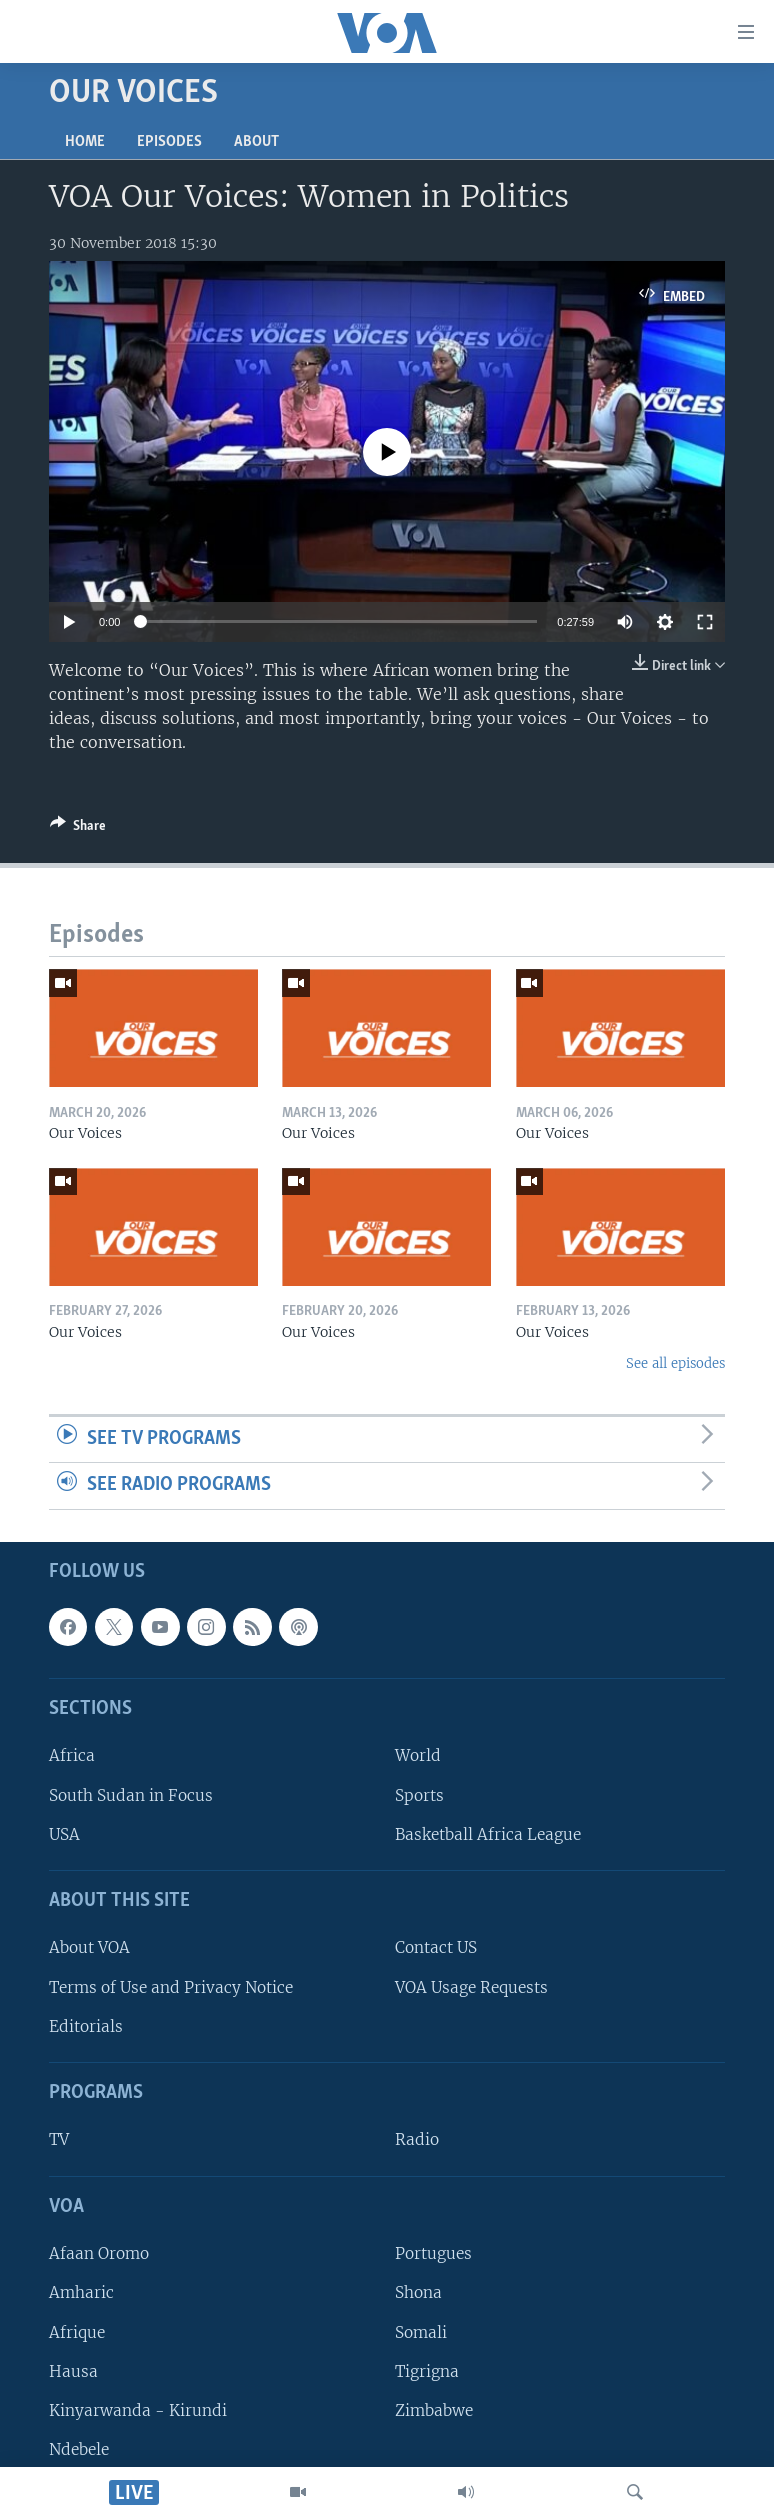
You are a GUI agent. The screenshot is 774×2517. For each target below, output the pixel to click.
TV (59, 2140)
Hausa (73, 2371)
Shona (418, 2293)
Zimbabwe (434, 2410)
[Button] (78, 829)
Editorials (86, 2026)
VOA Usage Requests (471, 1987)
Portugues (433, 2253)
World (418, 1756)
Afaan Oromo (99, 2253)
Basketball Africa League (488, 1834)
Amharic (81, 2293)
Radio (417, 2140)
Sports (419, 1795)
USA (64, 1834)
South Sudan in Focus (131, 1795)
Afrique (77, 2332)
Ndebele (79, 2449)
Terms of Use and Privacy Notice (171, 1987)
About (256, 142)
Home (85, 142)
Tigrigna (427, 2371)
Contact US (436, 1948)
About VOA (89, 1948)
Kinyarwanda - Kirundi (138, 2410)
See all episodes (675, 1363)
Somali (421, 2332)
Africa (72, 1756)
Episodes (169, 142)
